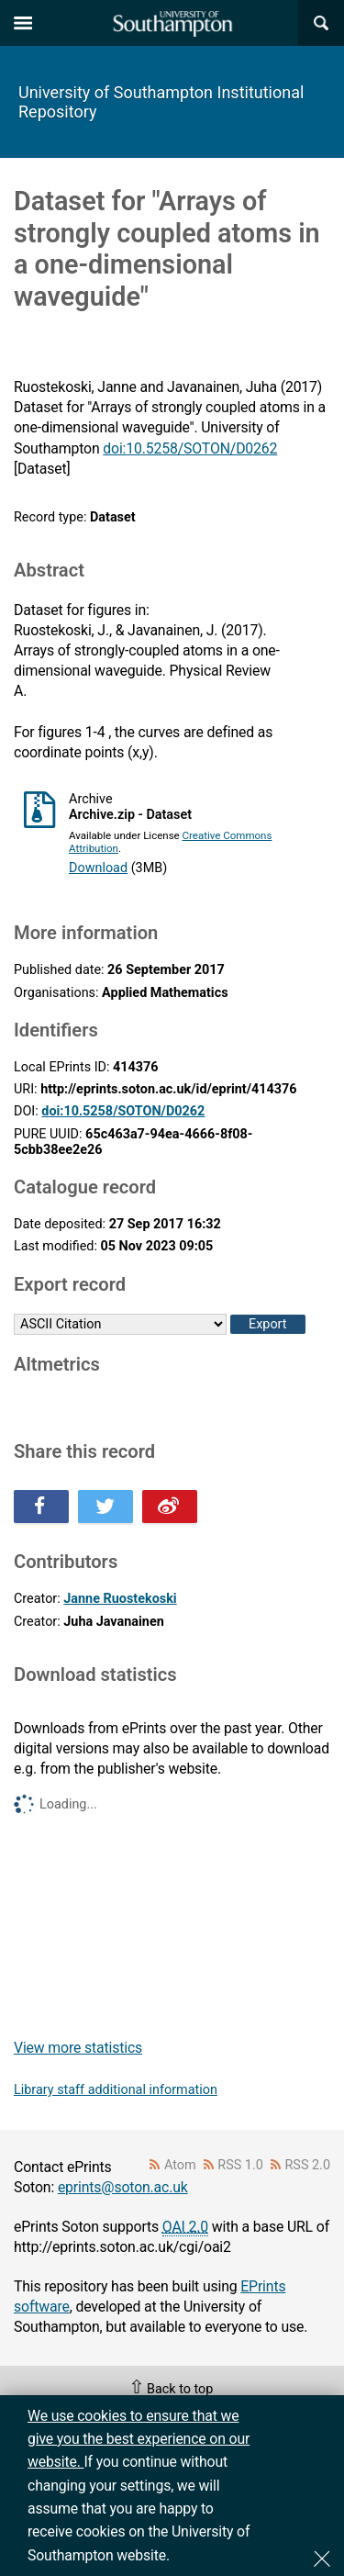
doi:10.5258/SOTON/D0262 (190, 448)
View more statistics (78, 2047)
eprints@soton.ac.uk (123, 2187)
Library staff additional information (115, 2090)
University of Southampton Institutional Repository (161, 102)
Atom (180, 2165)
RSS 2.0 (308, 2165)
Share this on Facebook (41, 1506)
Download (98, 868)
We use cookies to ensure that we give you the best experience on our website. (139, 2439)
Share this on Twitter (105, 1506)
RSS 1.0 (240, 2165)
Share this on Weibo (169, 1506)
